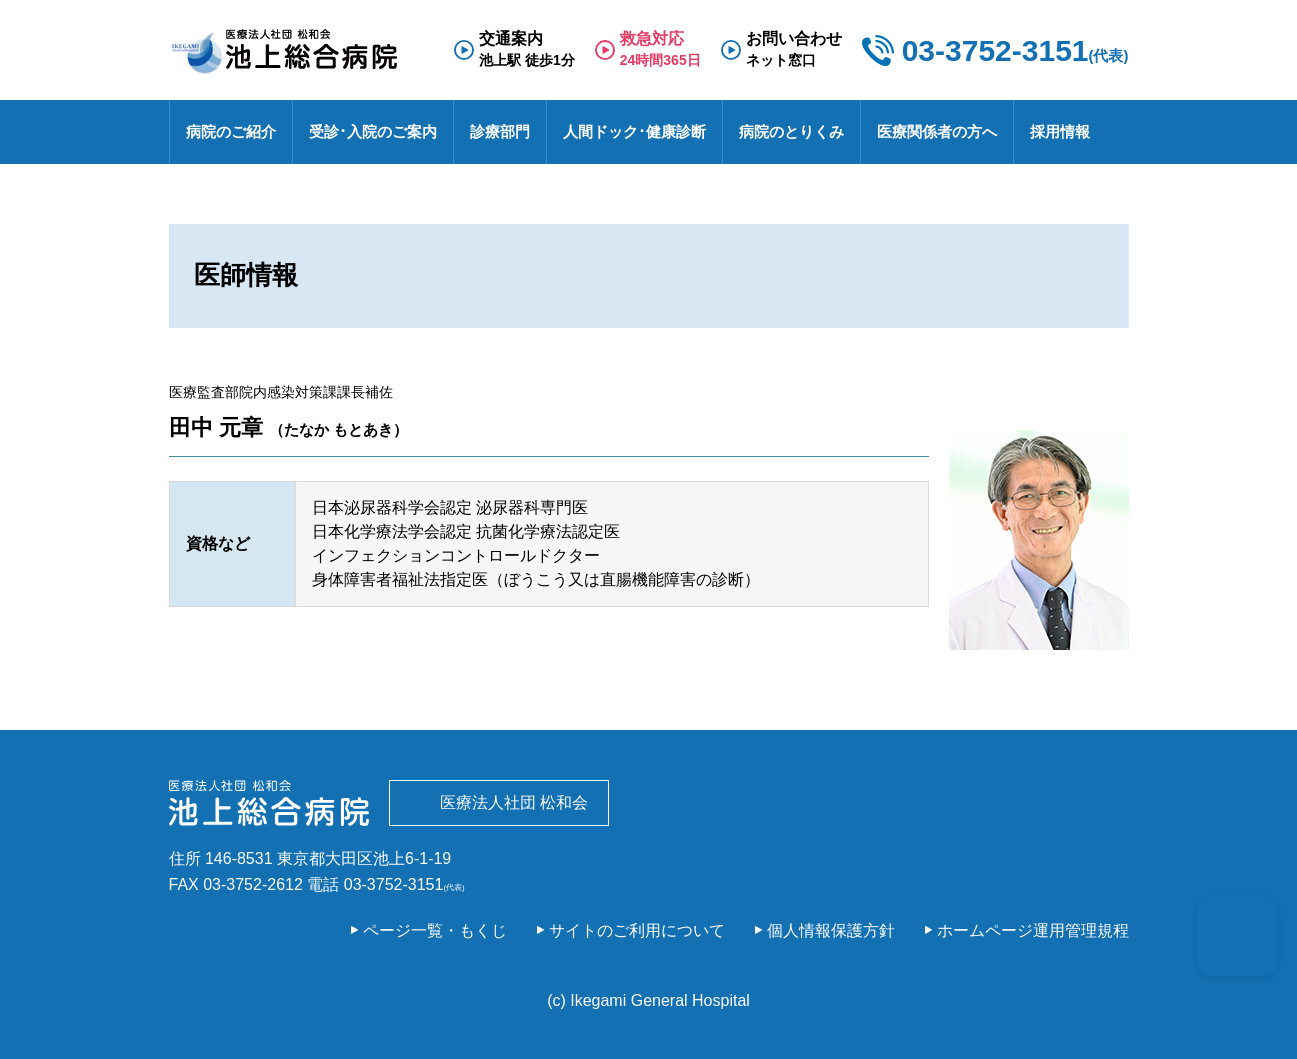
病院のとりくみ (791, 131)
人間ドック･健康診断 (634, 131)
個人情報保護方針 (831, 930)
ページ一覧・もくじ (435, 930)
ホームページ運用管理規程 (1033, 930)
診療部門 (500, 131)
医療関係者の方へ (937, 131)
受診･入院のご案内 (373, 131)
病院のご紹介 (231, 131)
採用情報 (1060, 131)
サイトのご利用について (637, 930)
